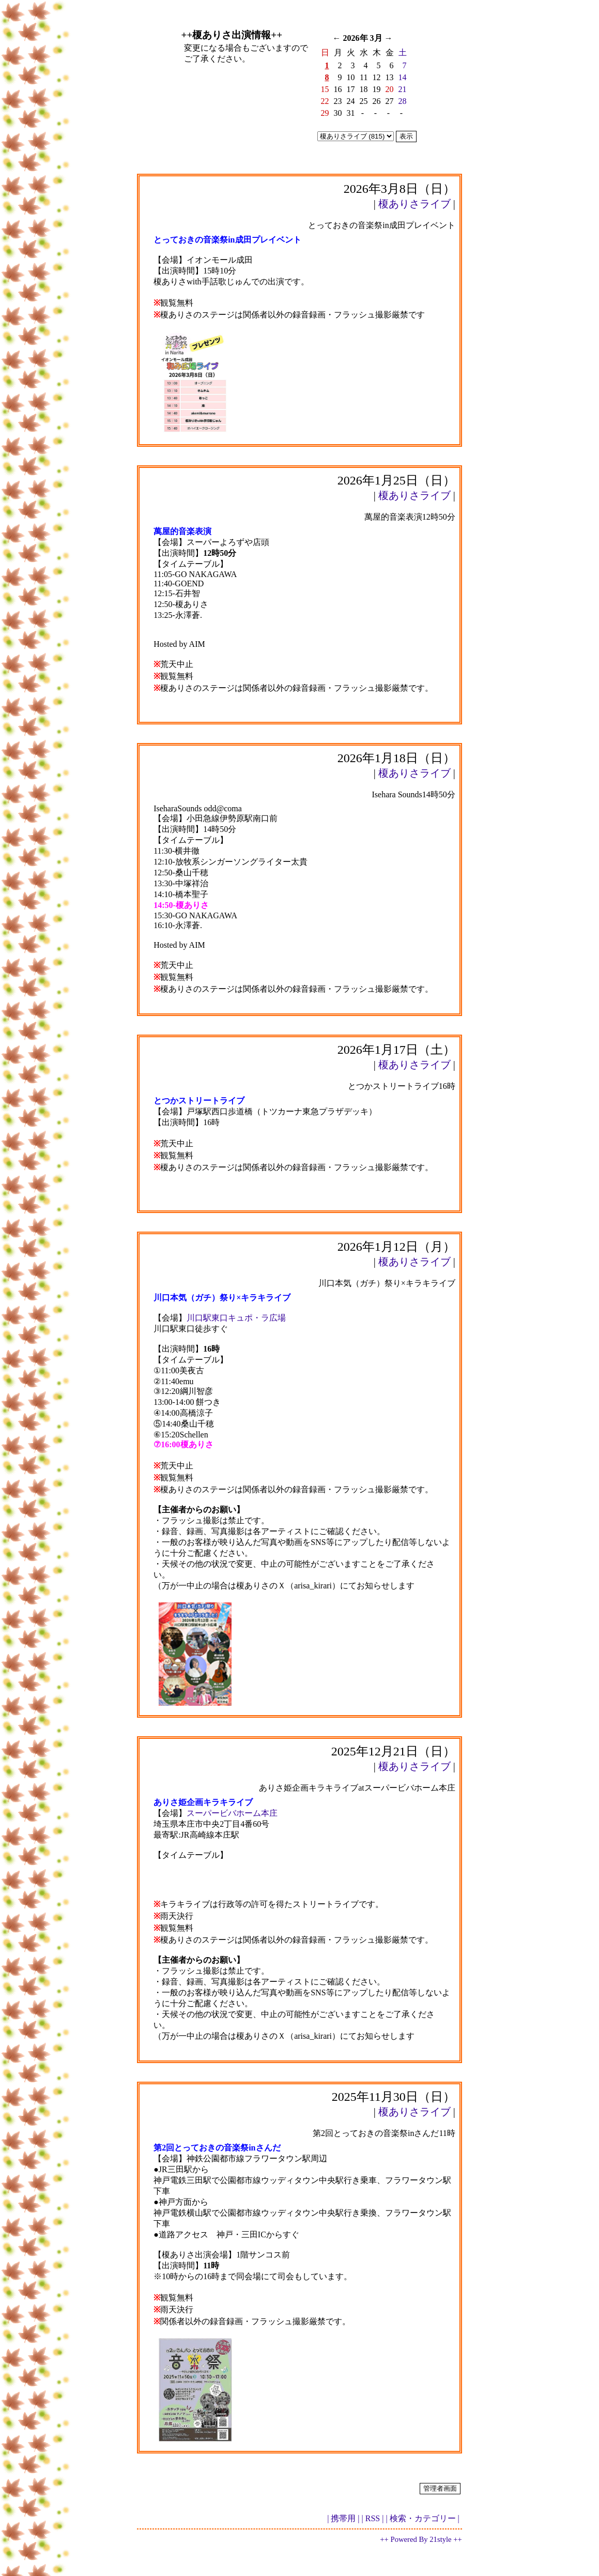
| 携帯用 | (343, 2518)
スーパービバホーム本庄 (232, 1813)
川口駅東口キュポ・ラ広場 (236, 1317)
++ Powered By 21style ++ (421, 2539)
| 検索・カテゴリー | (422, 2518)
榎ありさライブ (414, 203)
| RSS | (373, 2518)
